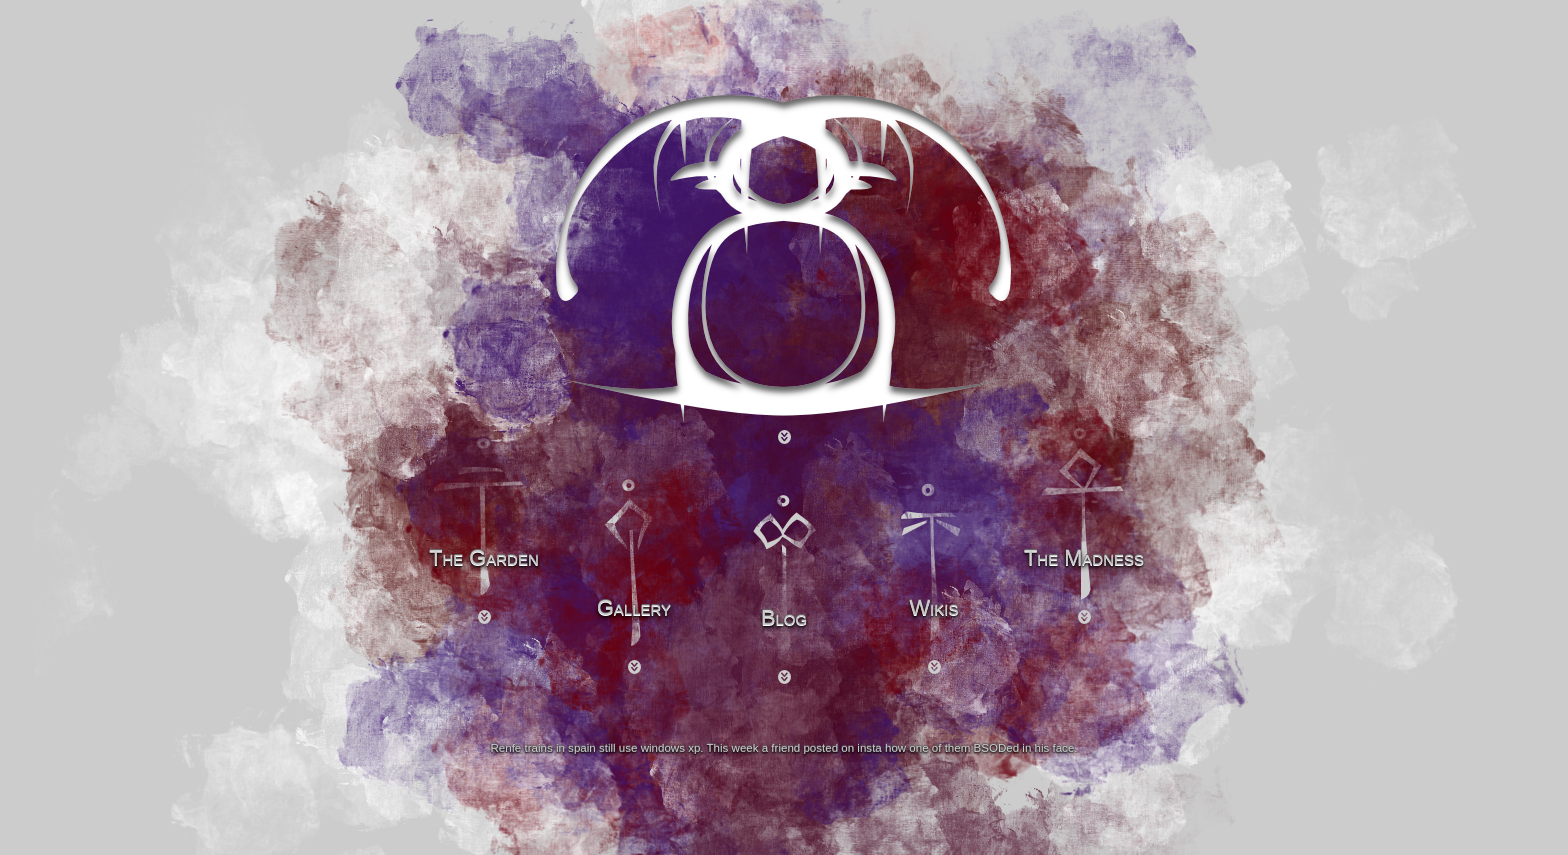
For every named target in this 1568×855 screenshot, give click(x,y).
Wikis (934, 608)
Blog (784, 618)
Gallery (634, 608)
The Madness (1084, 558)
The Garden (484, 558)
